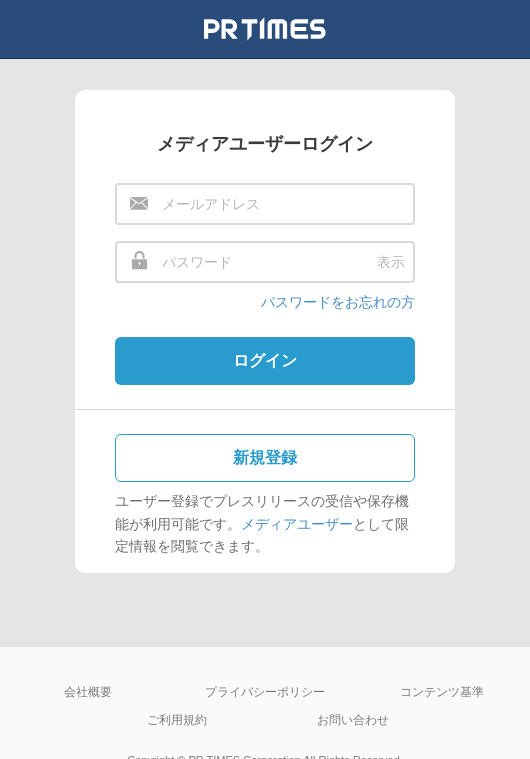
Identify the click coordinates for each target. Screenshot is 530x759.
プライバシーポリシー (265, 692)
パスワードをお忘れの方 (338, 302)
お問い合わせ (353, 720)
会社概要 (88, 692)
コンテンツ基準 (442, 692)
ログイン (265, 360)
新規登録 (265, 457)
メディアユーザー (297, 524)
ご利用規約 (177, 720)
